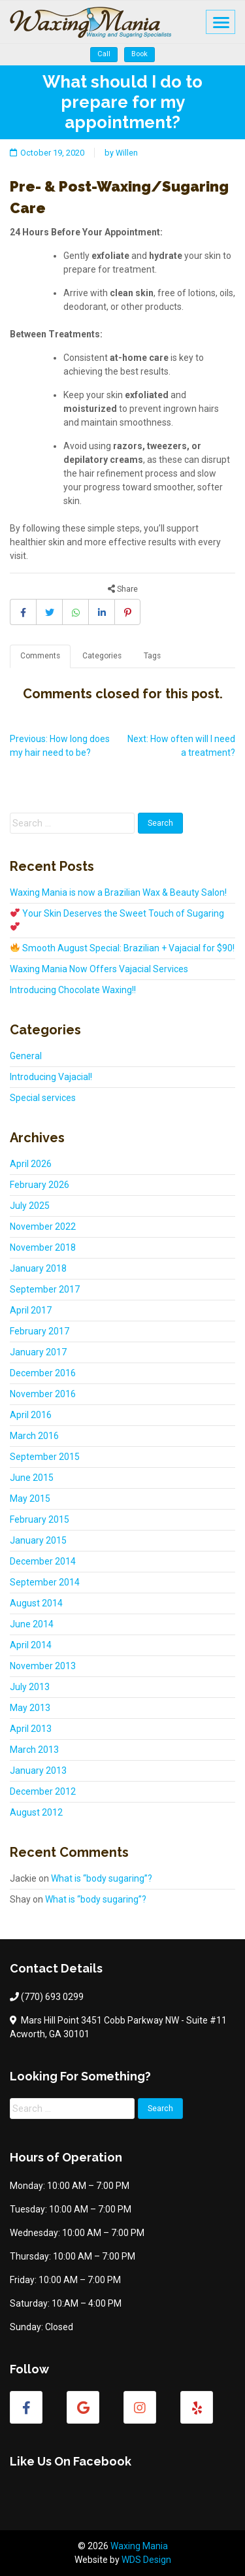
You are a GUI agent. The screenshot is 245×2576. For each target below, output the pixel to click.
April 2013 (31, 1728)
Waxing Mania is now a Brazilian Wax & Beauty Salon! (118, 892)
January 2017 (38, 1352)
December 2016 (43, 1373)
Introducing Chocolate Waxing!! (73, 990)
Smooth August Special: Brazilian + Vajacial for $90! (122, 948)
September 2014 (45, 1582)
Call (103, 54)
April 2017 (31, 1310)
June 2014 (32, 1624)
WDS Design (146, 2559)
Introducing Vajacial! (51, 1077)
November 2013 (43, 1666)
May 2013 (30, 1708)
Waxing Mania (139, 2546)
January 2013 (38, 1770)
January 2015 (38, 1540)
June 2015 (32, 1477)
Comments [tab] (40, 655)
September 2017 (45, 1289)
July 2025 (30, 1205)
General (26, 1056)
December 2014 (43, 1561)
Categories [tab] (102, 655)
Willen (127, 153)
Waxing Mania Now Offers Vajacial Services (99, 969)
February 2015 (39, 1519)
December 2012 (43, 1791)
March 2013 (34, 1749)
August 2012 (36, 1812)
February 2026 (39, 1184)
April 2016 (31, 1415)
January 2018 (38, 1268)
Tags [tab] (152, 655)
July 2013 (30, 1687)
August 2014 (36, 1603)
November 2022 (43, 1226)
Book (139, 54)
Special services (43, 1098)
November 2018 (43, 1247)
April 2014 (31, 1645)
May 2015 (30, 1498)
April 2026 (31, 1164)
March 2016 (34, 1436)
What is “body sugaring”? (101, 1878)
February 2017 (39, 1331)
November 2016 (43, 1394)
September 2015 (45, 1456)
